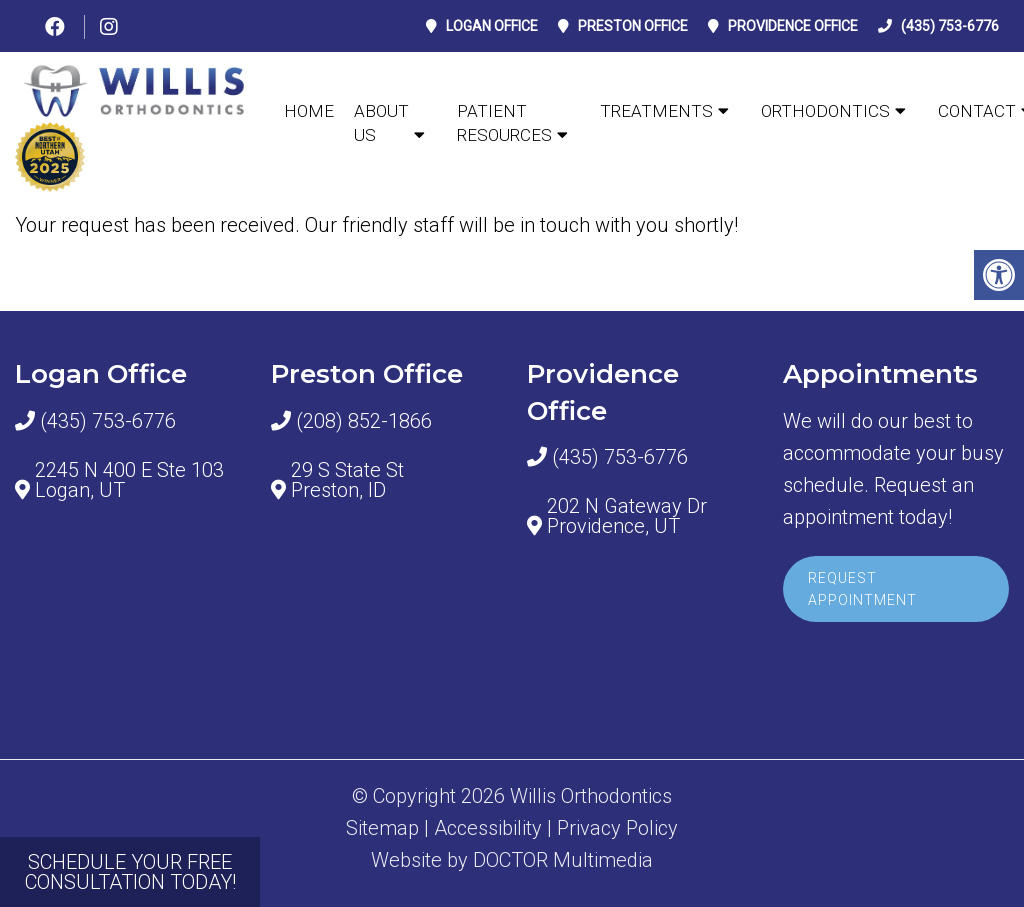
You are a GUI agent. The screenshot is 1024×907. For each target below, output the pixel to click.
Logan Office (492, 26)
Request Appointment (862, 589)
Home (309, 111)
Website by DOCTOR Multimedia (512, 860)
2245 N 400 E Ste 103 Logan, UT (129, 480)
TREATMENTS (656, 111)
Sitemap (382, 828)
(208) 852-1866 (364, 421)
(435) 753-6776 (950, 26)
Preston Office (633, 26)
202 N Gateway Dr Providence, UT (627, 516)
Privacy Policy (617, 828)
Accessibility (488, 828)
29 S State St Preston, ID (347, 480)
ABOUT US (381, 123)
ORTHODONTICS (825, 111)
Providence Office (793, 26)
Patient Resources (504, 123)
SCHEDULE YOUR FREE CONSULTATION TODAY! (130, 872)
